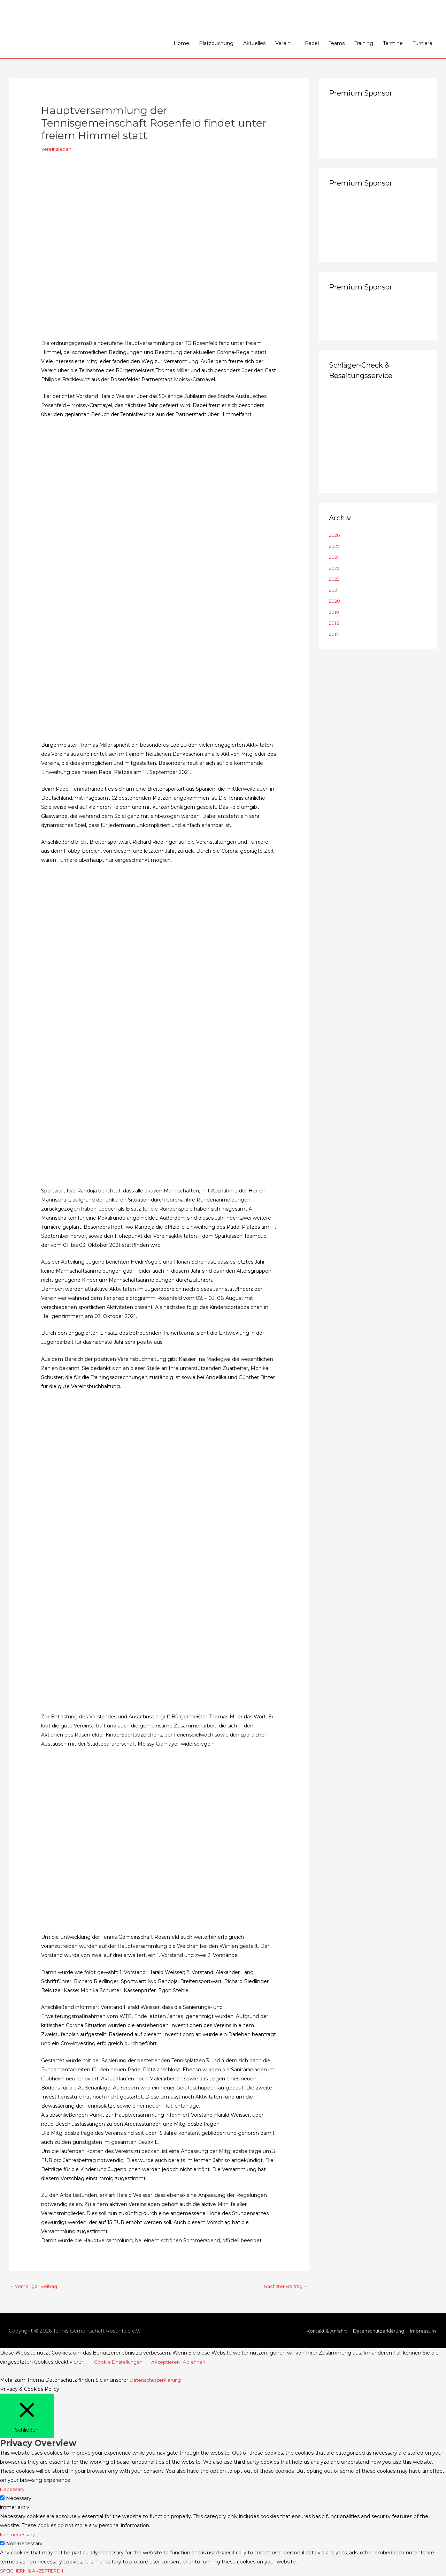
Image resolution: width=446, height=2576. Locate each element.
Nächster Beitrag (284, 2286)
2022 (335, 579)
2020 (335, 601)
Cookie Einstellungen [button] (120, 2362)
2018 (335, 623)
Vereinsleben (56, 149)
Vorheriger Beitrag (34, 2286)
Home (181, 43)
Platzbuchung (216, 43)
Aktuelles (254, 43)
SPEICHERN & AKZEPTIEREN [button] (37, 2571)
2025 (334, 546)
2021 (334, 590)
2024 (335, 557)
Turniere (422, 43)
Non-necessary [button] (18, 2535)
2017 (334, 634)
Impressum (423, 2331)
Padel (312, 43)
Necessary (18, 2499)
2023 (335, 568)
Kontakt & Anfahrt (320, 2331)
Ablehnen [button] (198, 2362)
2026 (335, 535)
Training (363, 43)
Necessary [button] (12, 2490)
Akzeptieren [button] (169, 2362)
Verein (283, 43)
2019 (334, 612)
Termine (393, 43)
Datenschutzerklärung (375, 2331)
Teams (337, 43)
